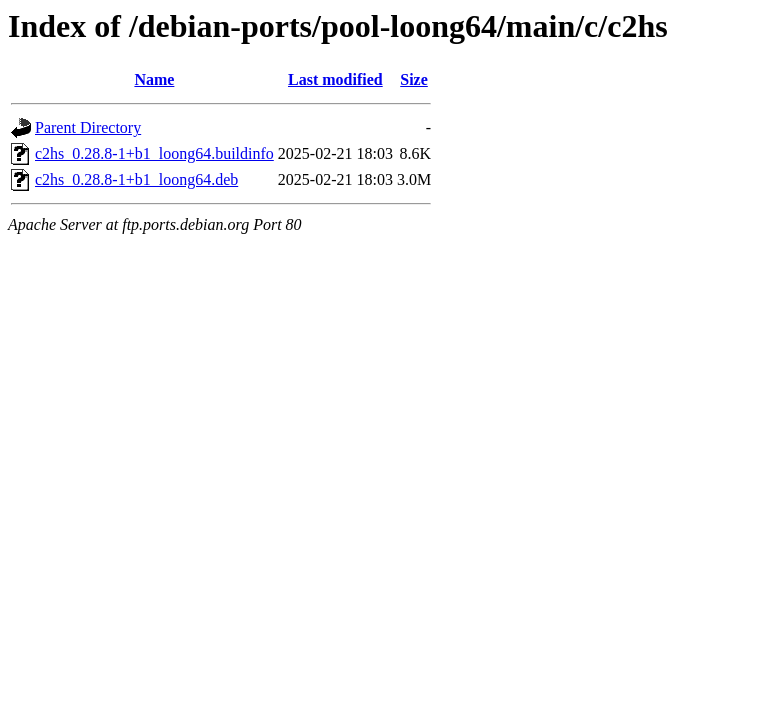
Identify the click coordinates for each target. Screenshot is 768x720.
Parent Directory (88, 127)
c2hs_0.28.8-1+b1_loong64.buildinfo (154, 153)
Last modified (335, 79)
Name (154, 79)
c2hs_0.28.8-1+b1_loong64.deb (136, 179)
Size (414, 79)
